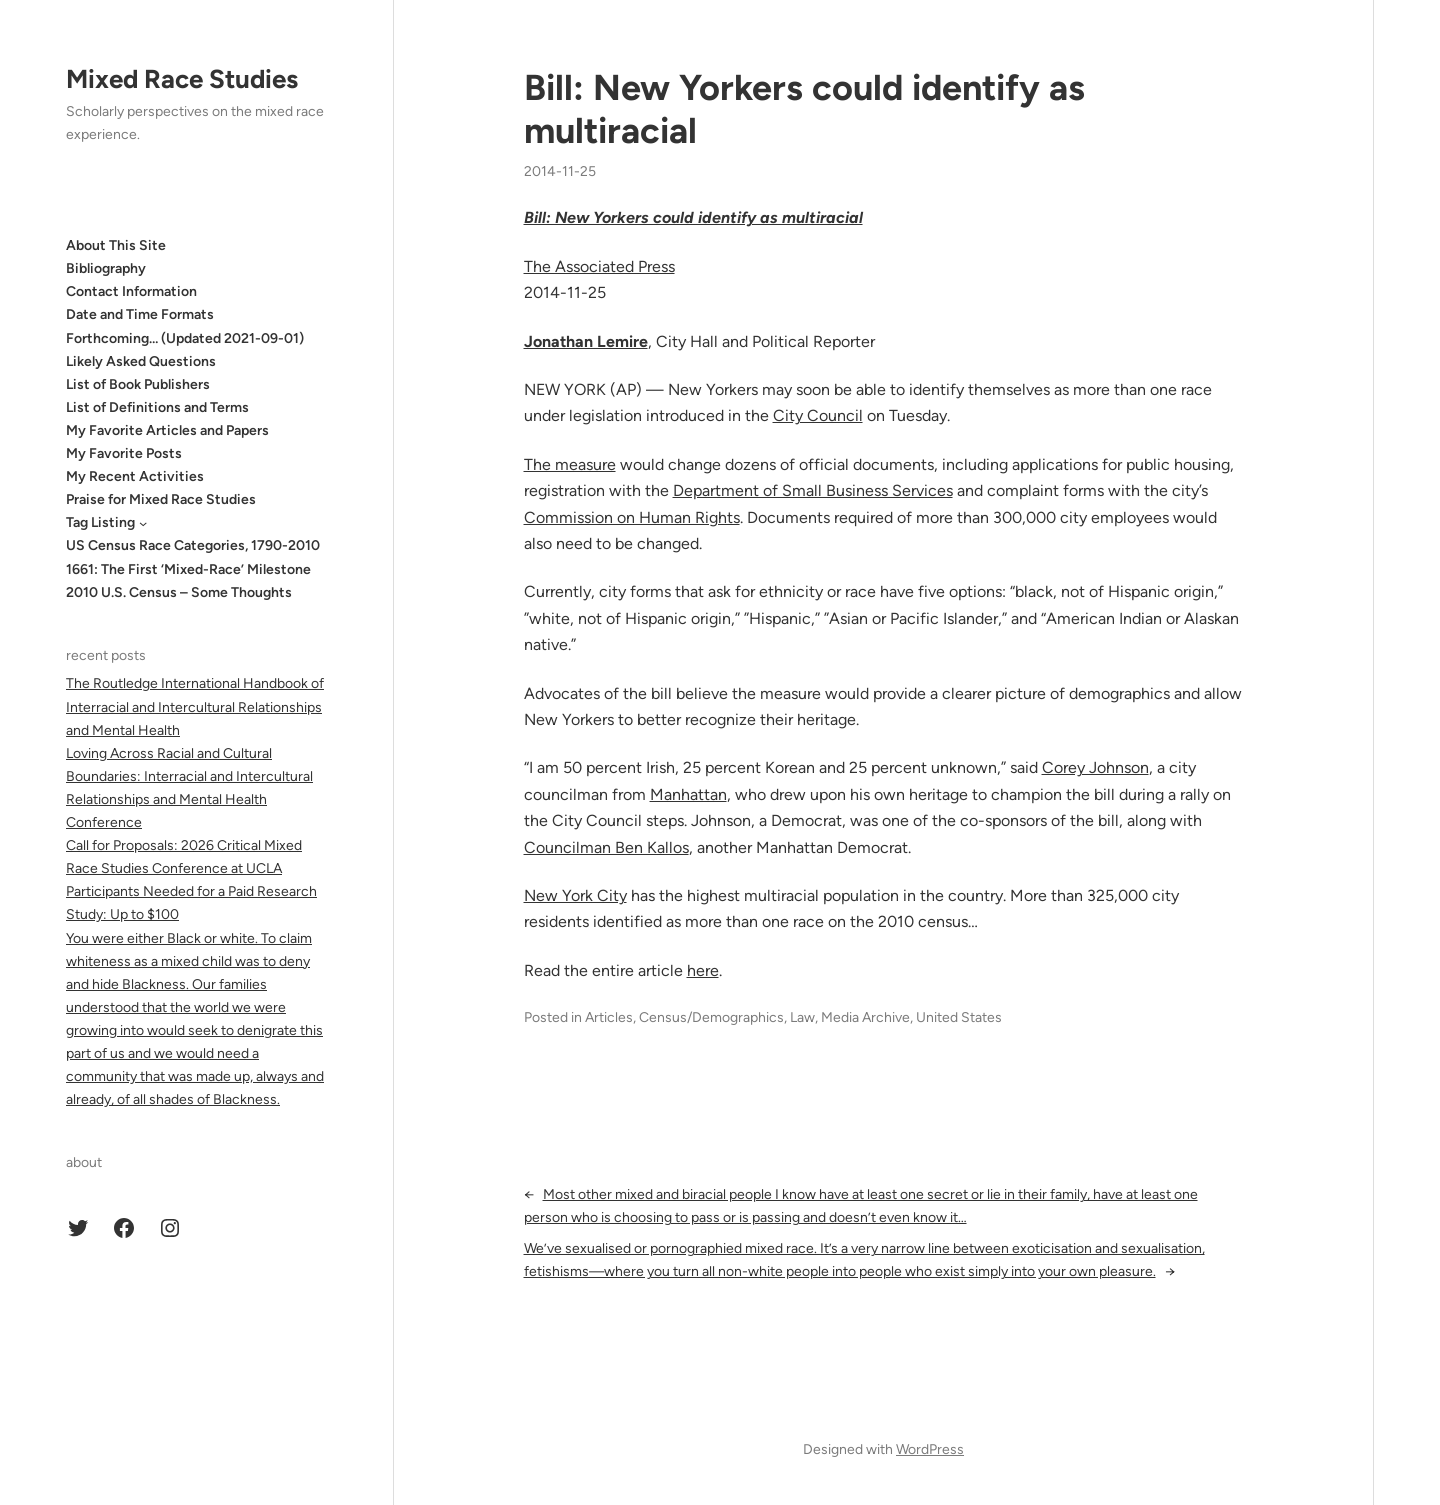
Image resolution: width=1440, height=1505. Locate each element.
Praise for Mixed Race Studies (161, 499)
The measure (570, 464)
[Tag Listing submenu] (143, 523)
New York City (575, 895)
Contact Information (131, 291)
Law (802, 1017)
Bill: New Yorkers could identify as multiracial (804, 109)
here (703, 970)
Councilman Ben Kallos (606, 847)
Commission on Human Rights (632, 517)
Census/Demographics (711, 1017)
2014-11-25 (560, 171)
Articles (609, 1017)
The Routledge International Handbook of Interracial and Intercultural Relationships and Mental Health (195, 706)
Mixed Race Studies (182, 79)
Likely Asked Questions (141, 361)
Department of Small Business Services (813, 490)
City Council (818, 415)
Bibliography (106, 268)
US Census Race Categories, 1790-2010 (193, 545)
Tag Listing (100, 522)
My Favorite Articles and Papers (167, 430)
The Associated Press (599, 266)
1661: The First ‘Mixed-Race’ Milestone (188, 569)
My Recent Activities (135, 476)
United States (959, 1017)
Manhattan (688, 794)
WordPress (930, 1449)
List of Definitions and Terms (157, 407)
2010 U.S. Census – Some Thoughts (179, 592)
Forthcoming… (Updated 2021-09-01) (185, 338)
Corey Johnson (1095, 767)
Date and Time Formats (140, 314)
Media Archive (865, 1017)
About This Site (116, 245)
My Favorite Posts (124, 453)
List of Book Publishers (138, 384)
